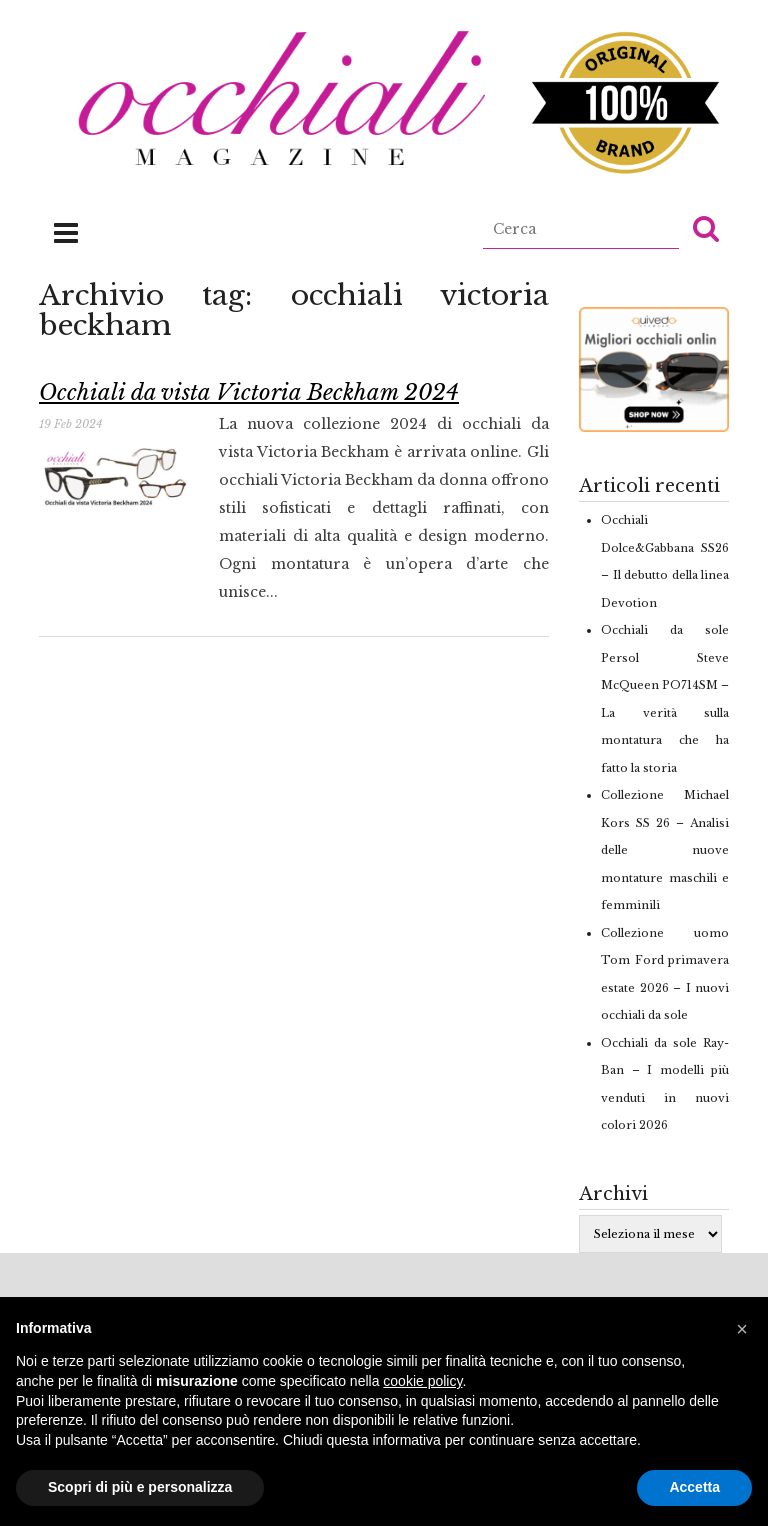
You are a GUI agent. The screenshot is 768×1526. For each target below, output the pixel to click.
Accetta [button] (694, 1487)
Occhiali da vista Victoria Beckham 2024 (249, 392)
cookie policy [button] (422, 1381)
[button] (706, 228)
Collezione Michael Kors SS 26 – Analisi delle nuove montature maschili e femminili (665, 850)
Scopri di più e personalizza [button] (140, 1487)
